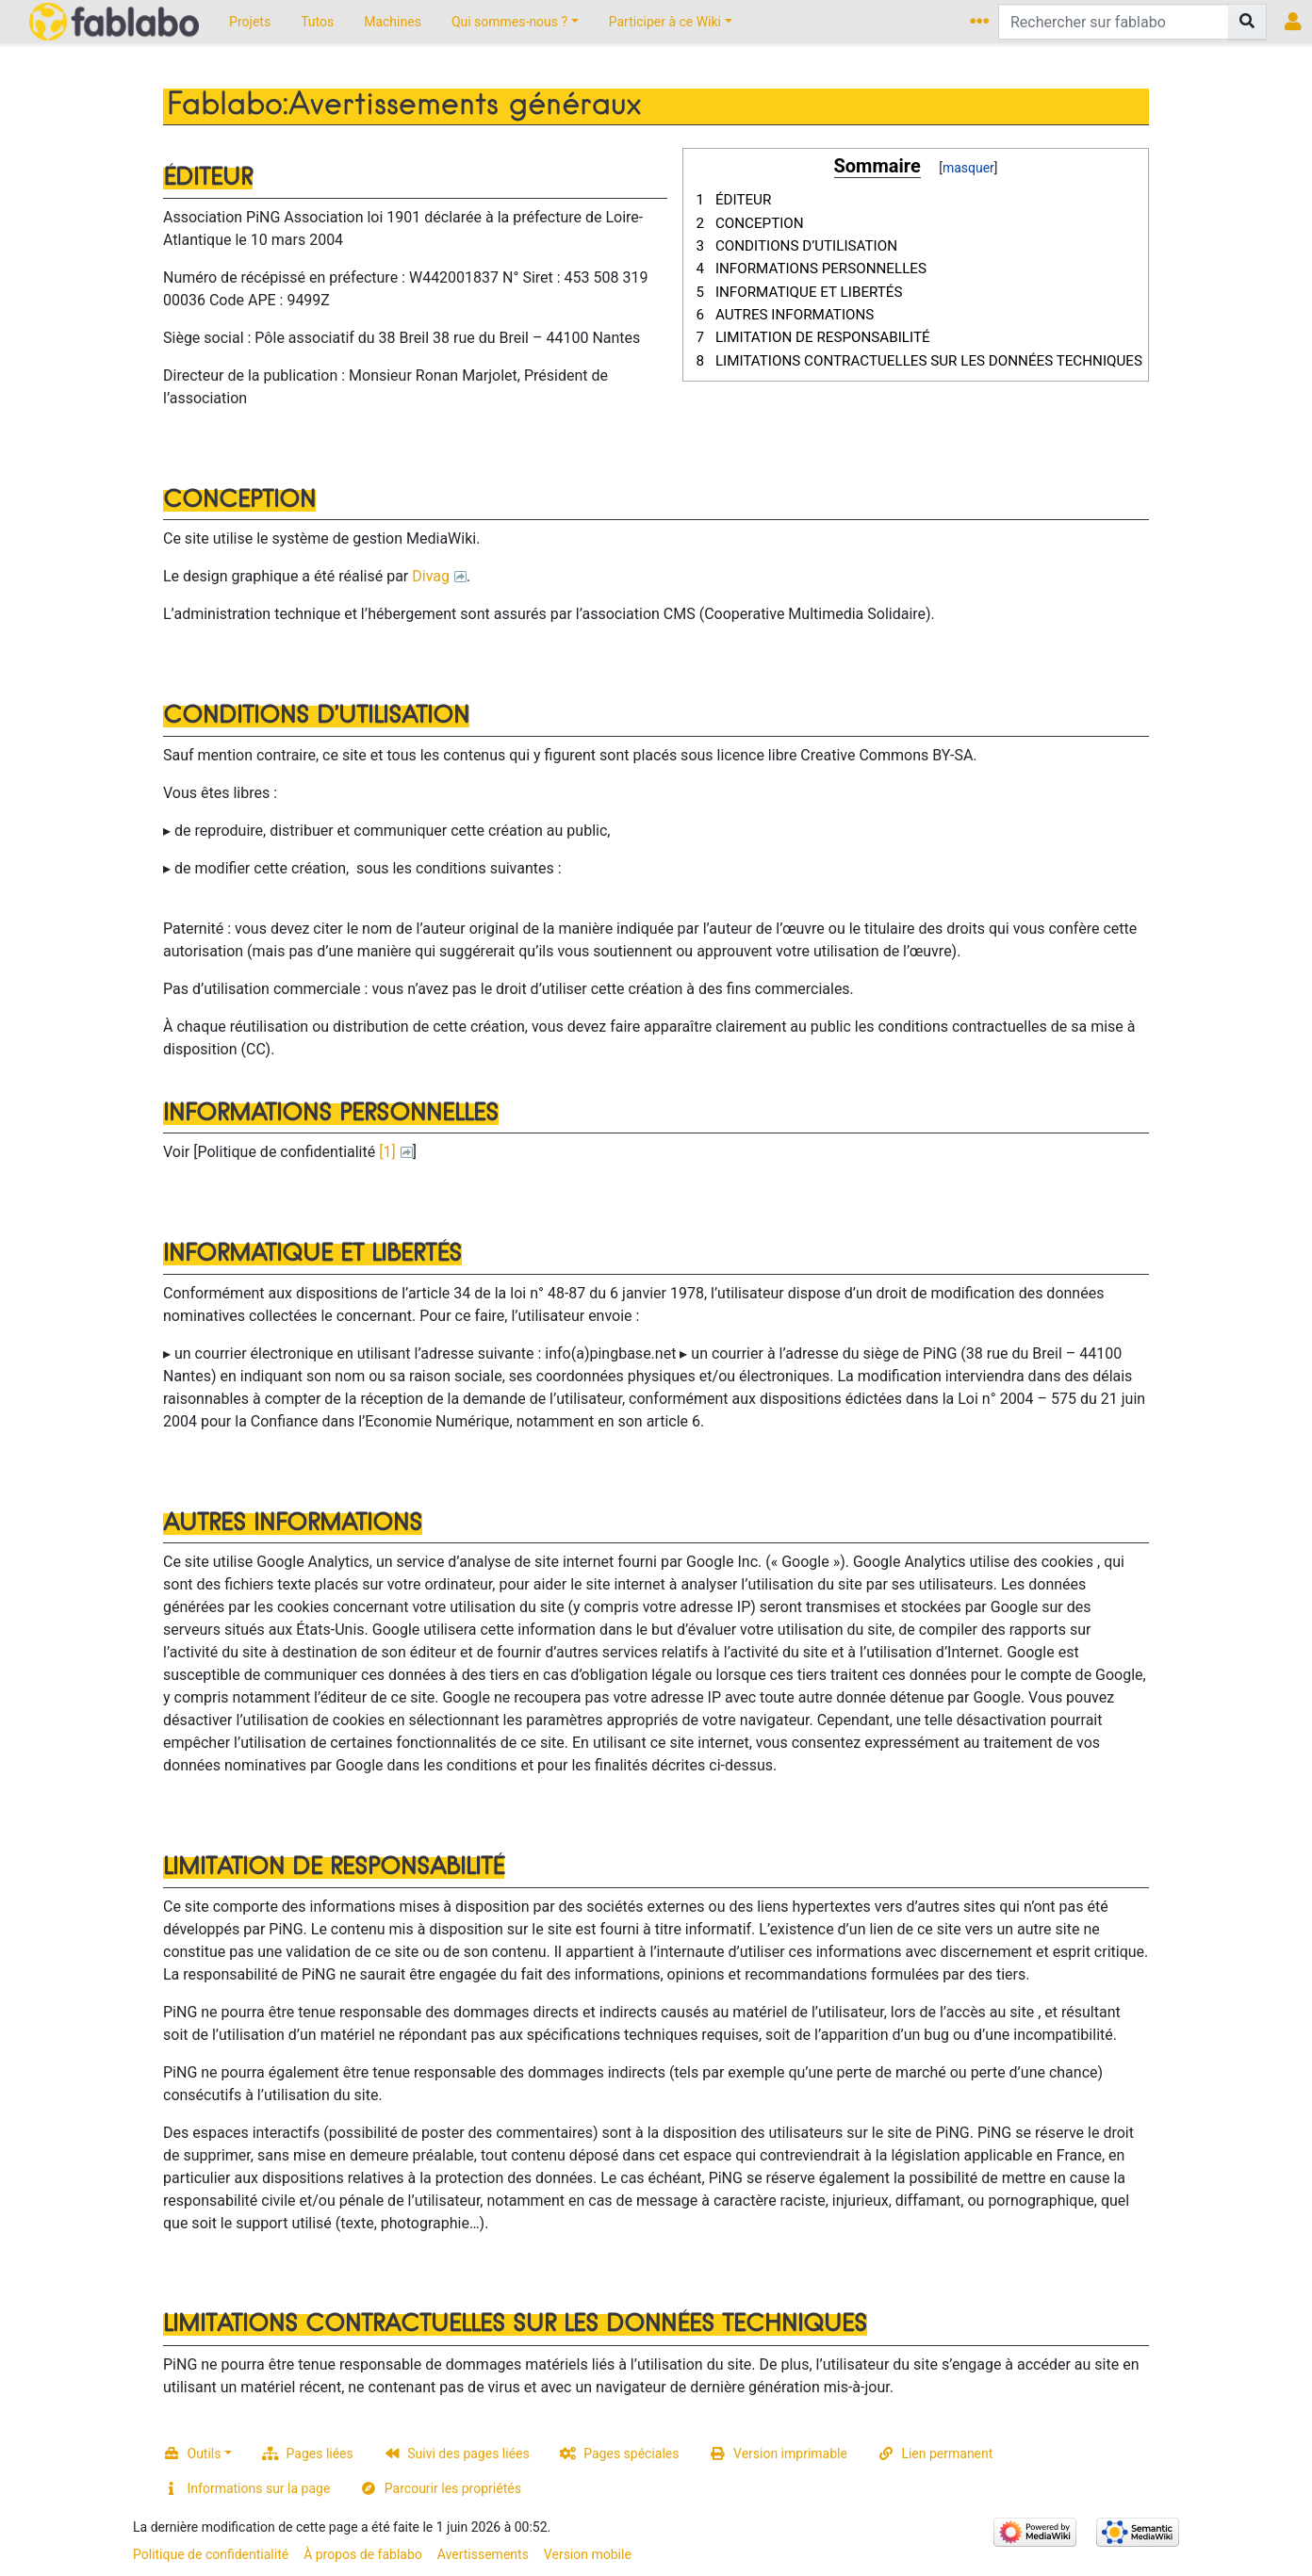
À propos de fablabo (362, 2554)
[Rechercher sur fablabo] (1113, 22)
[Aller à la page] (1247, 22)
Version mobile (587, 2554)
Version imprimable (790, 2453)
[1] (387, 1152)
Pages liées (320, 2453)
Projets (250, 21)
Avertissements (483, 2554)
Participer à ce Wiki (665, 21)
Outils (204, 2453)
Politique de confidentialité (210, 2554)
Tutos (317, 21)
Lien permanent (946, 2453)
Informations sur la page (259, 2488)
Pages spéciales (631, 2453)
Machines (392, 21)
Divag (431, 576)
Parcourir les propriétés (453, 2488)
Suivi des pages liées (468, 2453)
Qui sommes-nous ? (509, 21)
